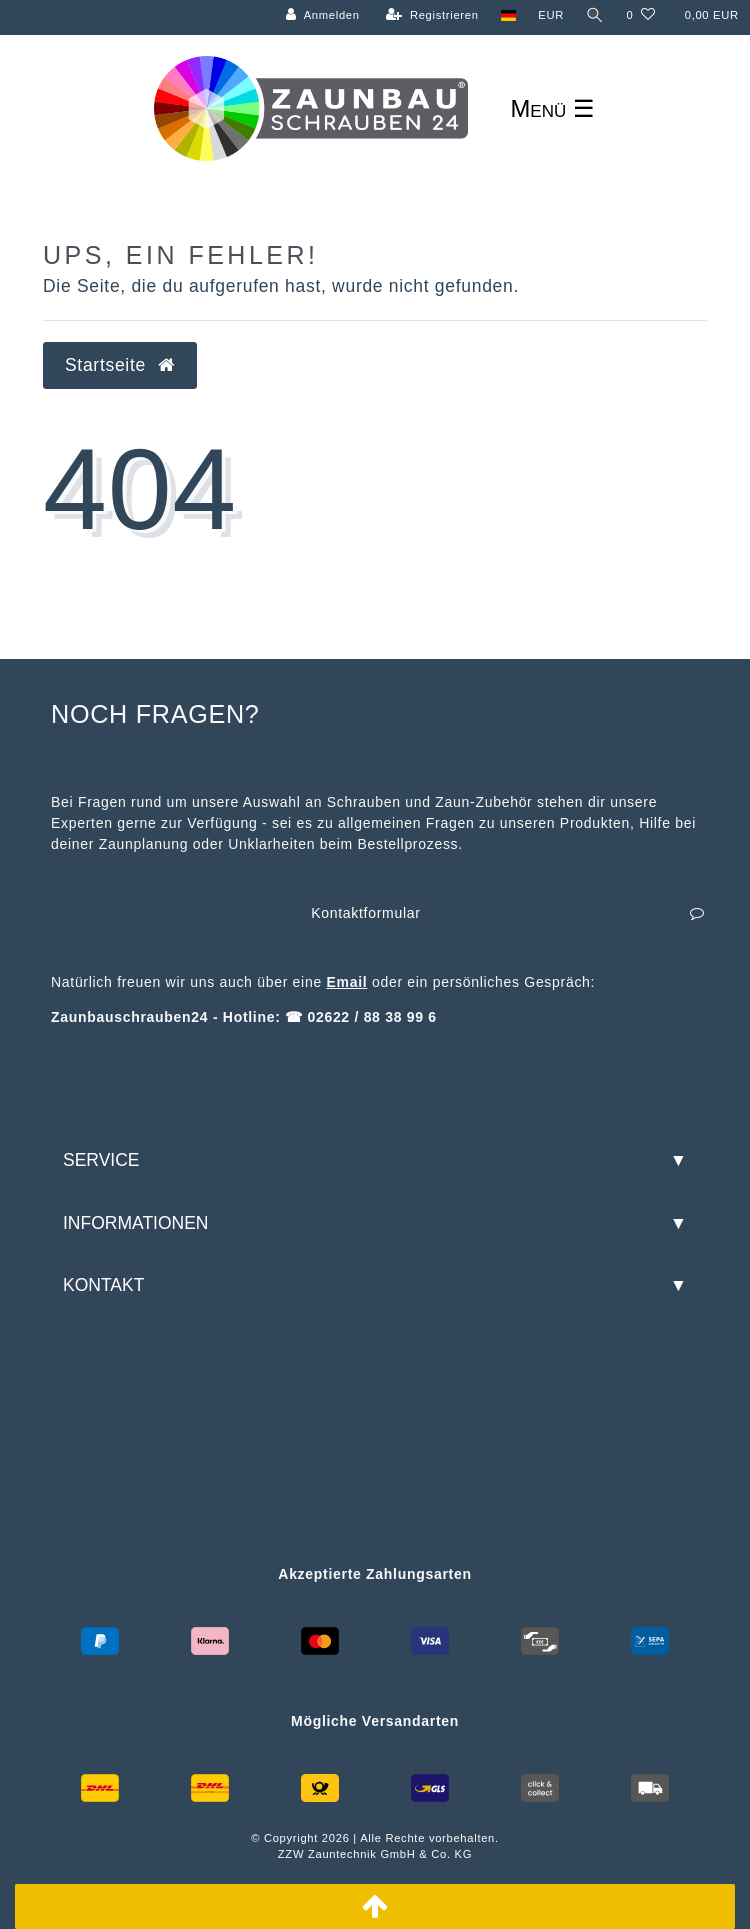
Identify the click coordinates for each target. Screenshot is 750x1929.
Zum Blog (26, 11)
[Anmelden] (323, 15)
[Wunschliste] (640, 15)
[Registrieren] (432, 15)
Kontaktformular (508, 914)
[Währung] (551, 15)
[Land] (508, 15)
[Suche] (595, 15)
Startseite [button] (120, 365)
